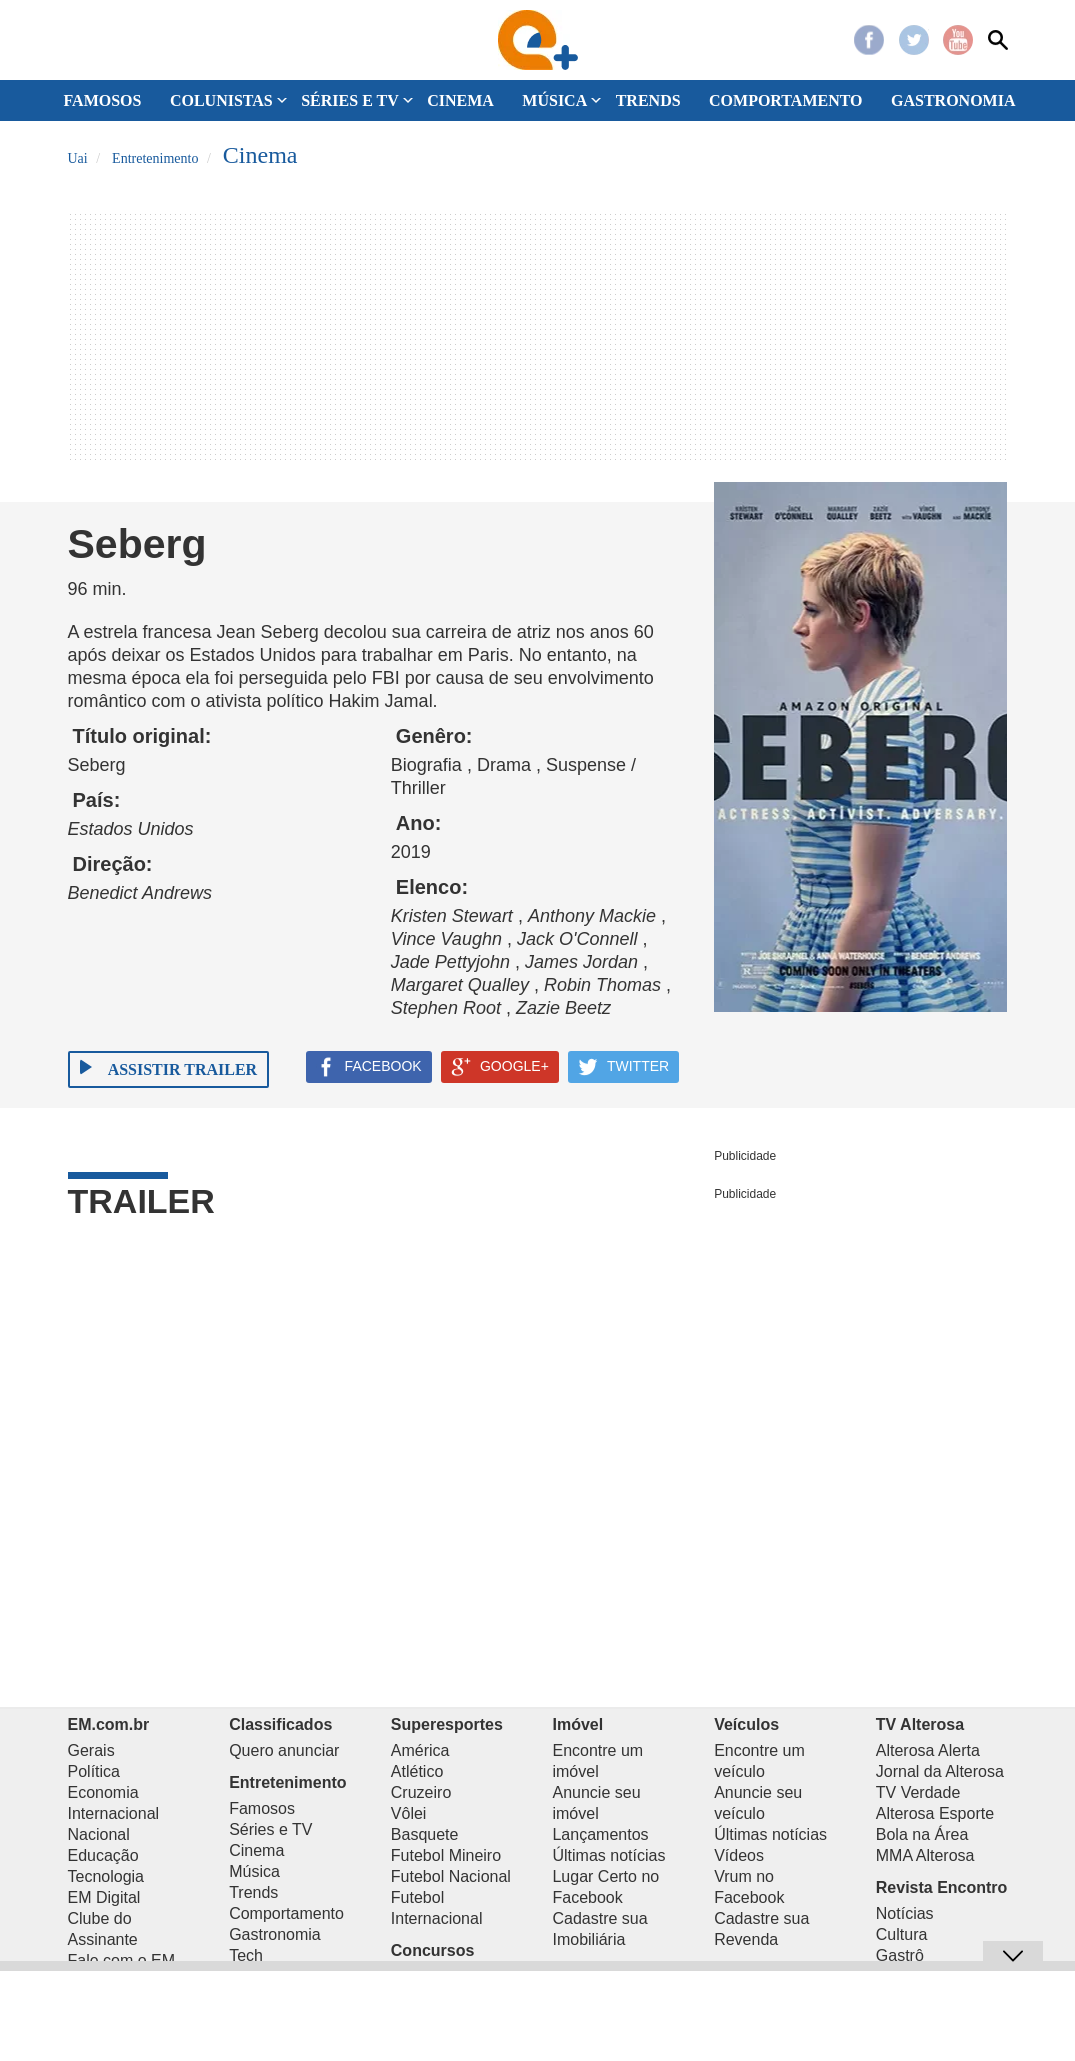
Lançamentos (600, 1834)
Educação (103, 1855)
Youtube (958, 40)
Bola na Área (922, 1834)
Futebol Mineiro (446, 1855)
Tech (246, 1955)
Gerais (91, 1750)
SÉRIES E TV (350, 100)
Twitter (914, 40)
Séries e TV (270, 1829)
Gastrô (900, 1955)
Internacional (114, 1813)
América (420, 1750)
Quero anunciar (284, 1750)
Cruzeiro (421, 1792)
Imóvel (577, 1724)
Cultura (902, 1934)
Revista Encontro (942, 1887)
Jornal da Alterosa (940, 1771)
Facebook (869, 40)
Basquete (425, 1834)
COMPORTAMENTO (786, 100)
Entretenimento (287, 1782)
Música (254, 1871)
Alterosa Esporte (935, 1813)
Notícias (905, 1913)
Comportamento (286, 1913)
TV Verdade (918, 1792)
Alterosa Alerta (928, 1750)
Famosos (262, 1808)
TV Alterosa (920, 1724)
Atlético (417, 1771)
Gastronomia (275, 1934)
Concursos (433, 1950)
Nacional (99, 1834)
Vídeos (739, 1855)
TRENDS (648, 100)
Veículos (746, 1724)
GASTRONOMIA (953, 100)
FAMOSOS (103, 100)
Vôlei (409, 1813)
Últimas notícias (608, 1855)
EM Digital (104, 1897)
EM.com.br (109, 1724)
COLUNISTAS (221, 100)
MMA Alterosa (925, 1855)
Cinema (256, 1850)
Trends (253, 1892)
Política (94, 1771)
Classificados (280, 1724)
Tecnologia (106, 1876)
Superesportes (447, 1724)
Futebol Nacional (451, 1876)
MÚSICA (554, 100)
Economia (103, 1792)
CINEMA (460, 100)
